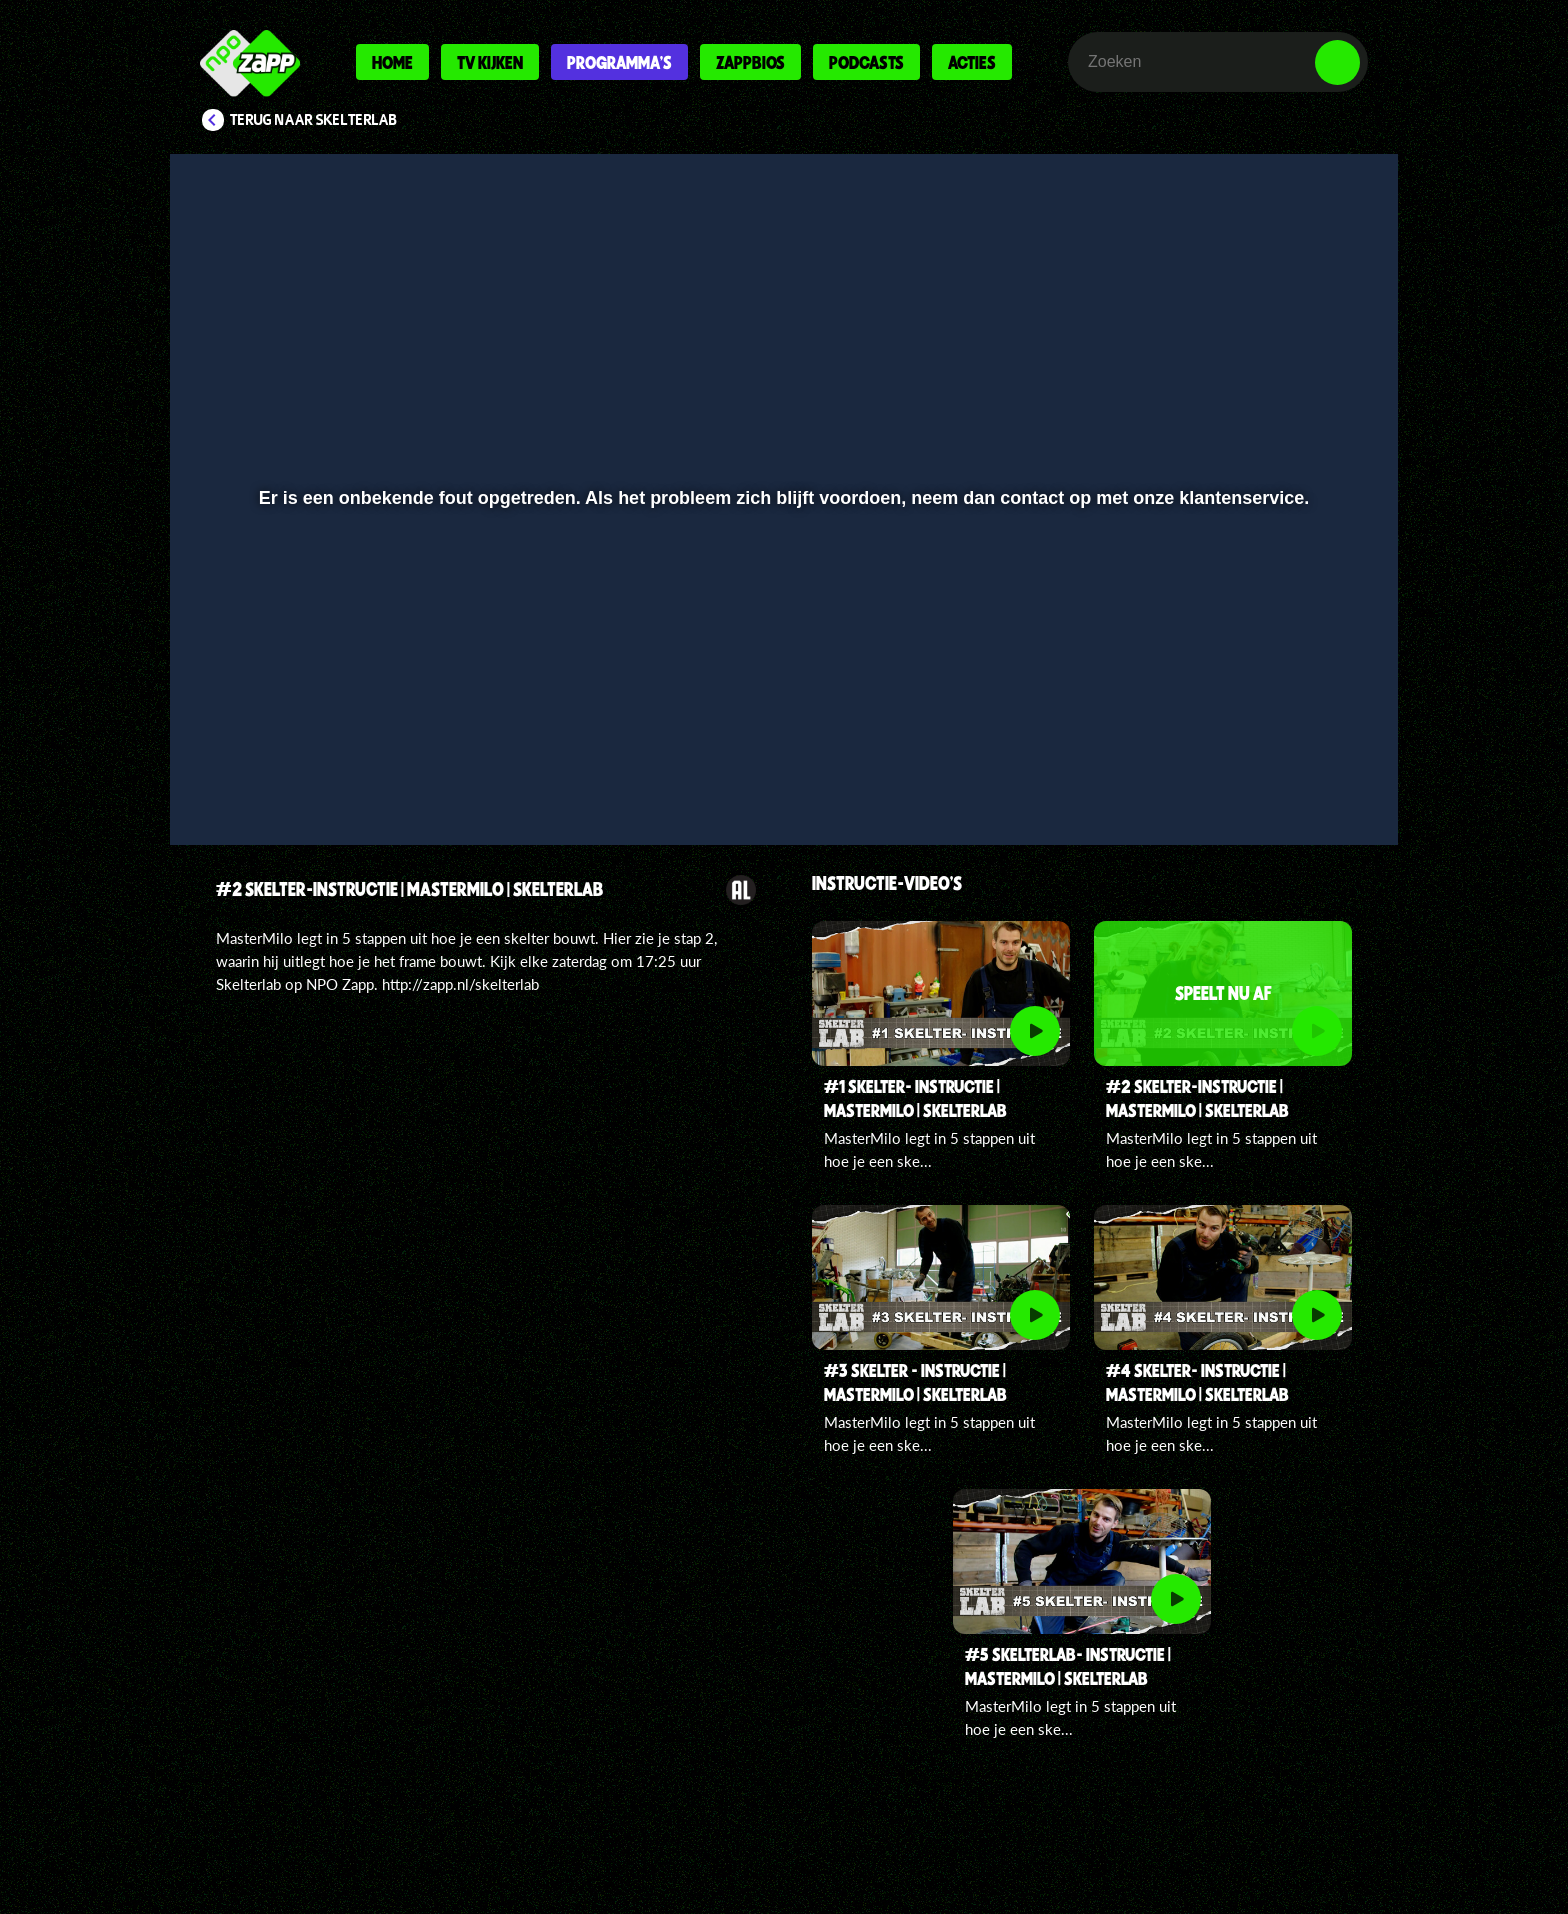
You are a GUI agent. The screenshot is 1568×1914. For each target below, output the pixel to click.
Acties (972, 62)
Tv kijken (490, 62)
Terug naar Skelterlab (313, 120)
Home (392, 62)
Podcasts (866, 62)
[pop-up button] (1275, 777)
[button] (250, 777)
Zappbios (750, 62)
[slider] (781, 735)
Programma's (619, 62)
